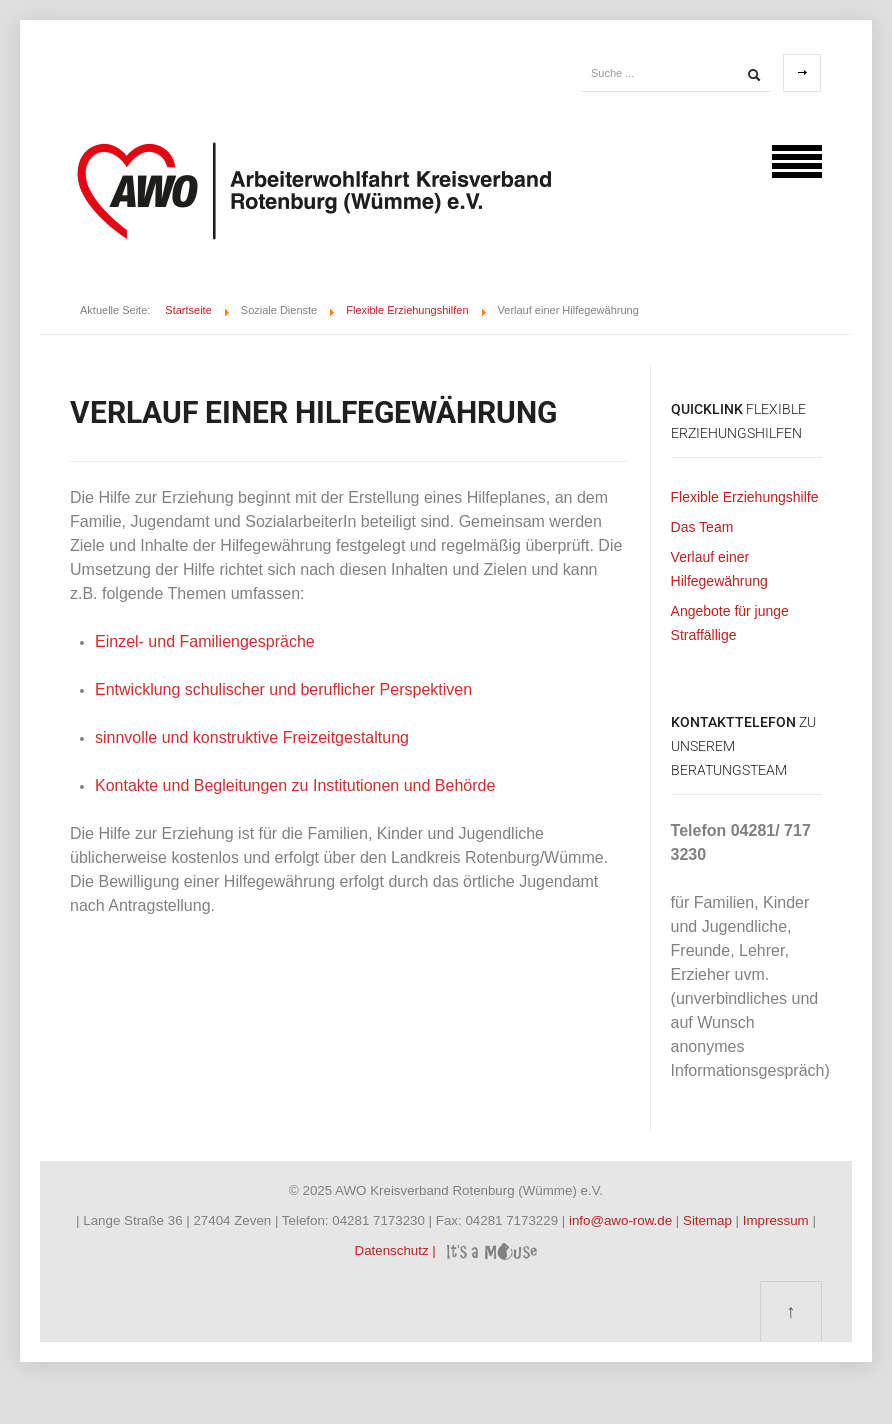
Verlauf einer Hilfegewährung (719, 569)
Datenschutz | (397, 1250)
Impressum (778, 1220)
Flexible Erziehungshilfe (745, 497)
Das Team (702, 527)
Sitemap (709, 1220)
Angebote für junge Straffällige (730, 623)
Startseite (188, 310)
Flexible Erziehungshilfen (407, 310)
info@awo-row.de (620, 1220)
